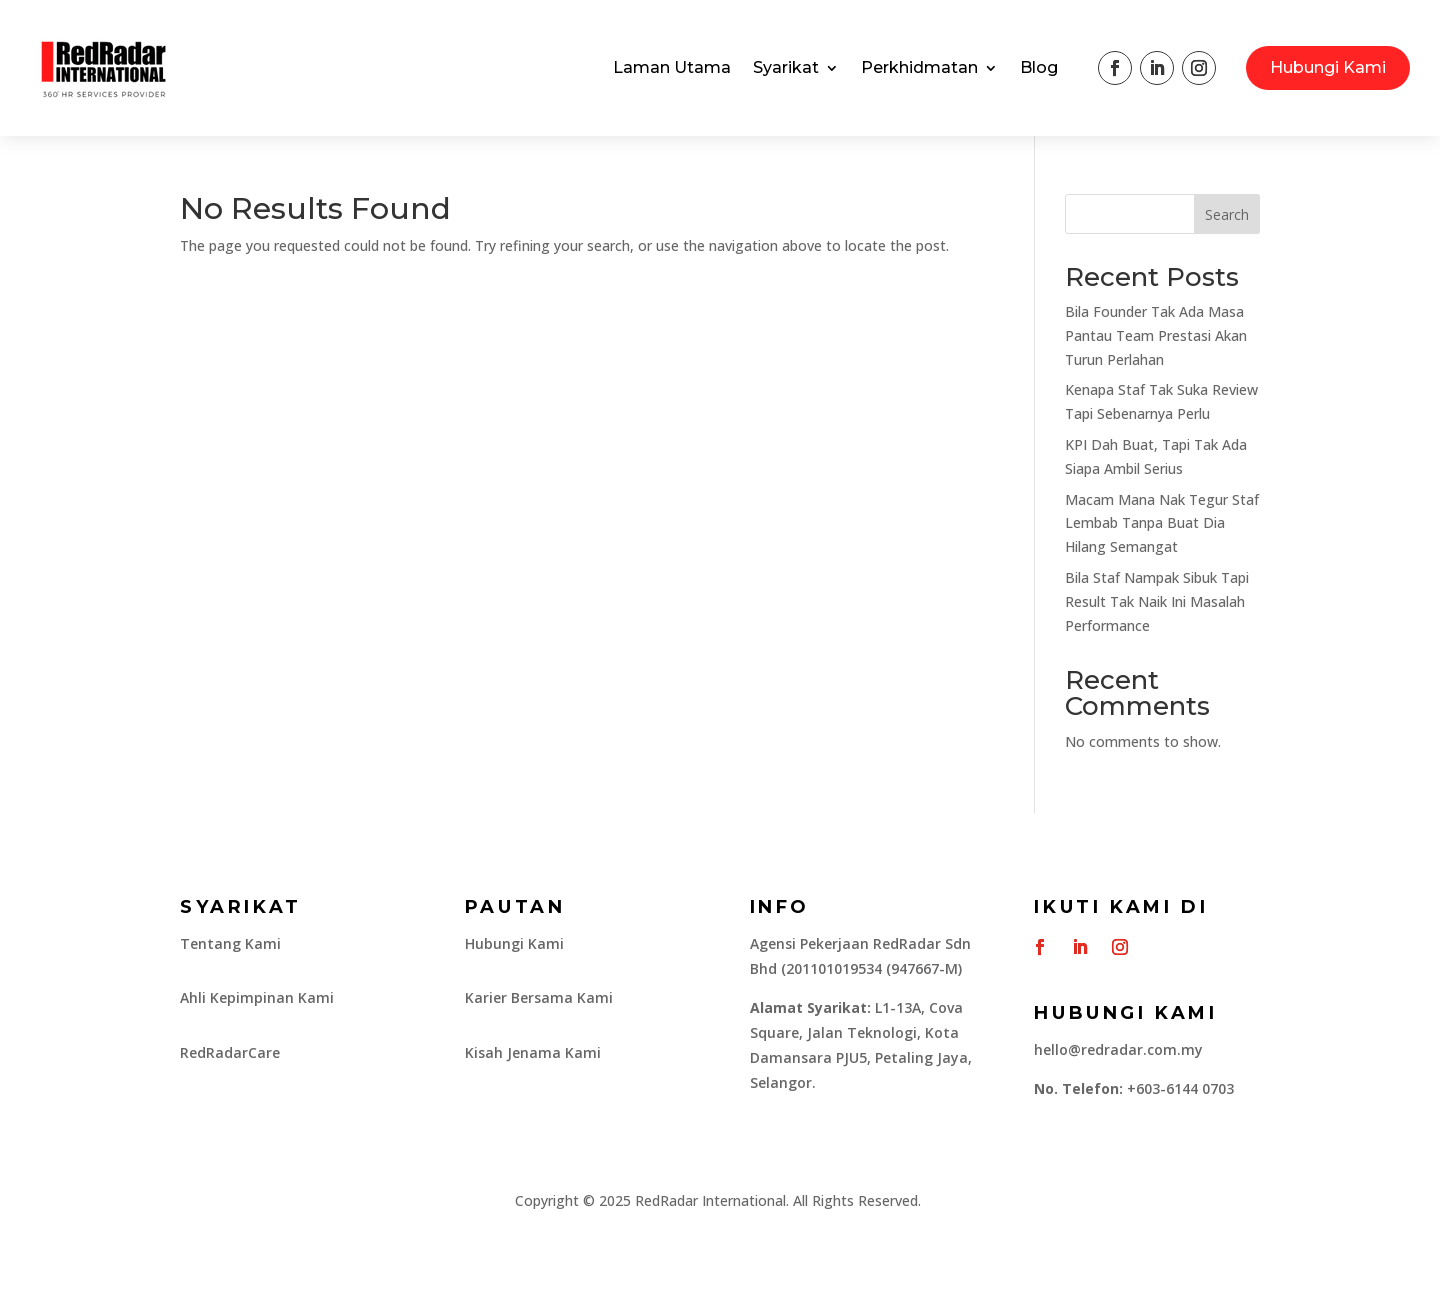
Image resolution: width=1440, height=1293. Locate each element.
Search (1227, 214)
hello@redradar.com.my (1118, 1049)
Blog (1039, 67)
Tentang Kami (230, 943)
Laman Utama (672, 67)
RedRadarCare (230, 1052)
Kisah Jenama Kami (533, 1052)
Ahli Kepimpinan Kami (257, 997)
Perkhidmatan (919, 67)
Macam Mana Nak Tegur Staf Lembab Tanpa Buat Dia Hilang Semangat (1162, 523)
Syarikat (786, 67)
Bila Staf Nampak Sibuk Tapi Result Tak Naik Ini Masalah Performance (1157, 601)
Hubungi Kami (1328, 67)
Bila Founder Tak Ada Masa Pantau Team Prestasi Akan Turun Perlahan (1156, 335)
